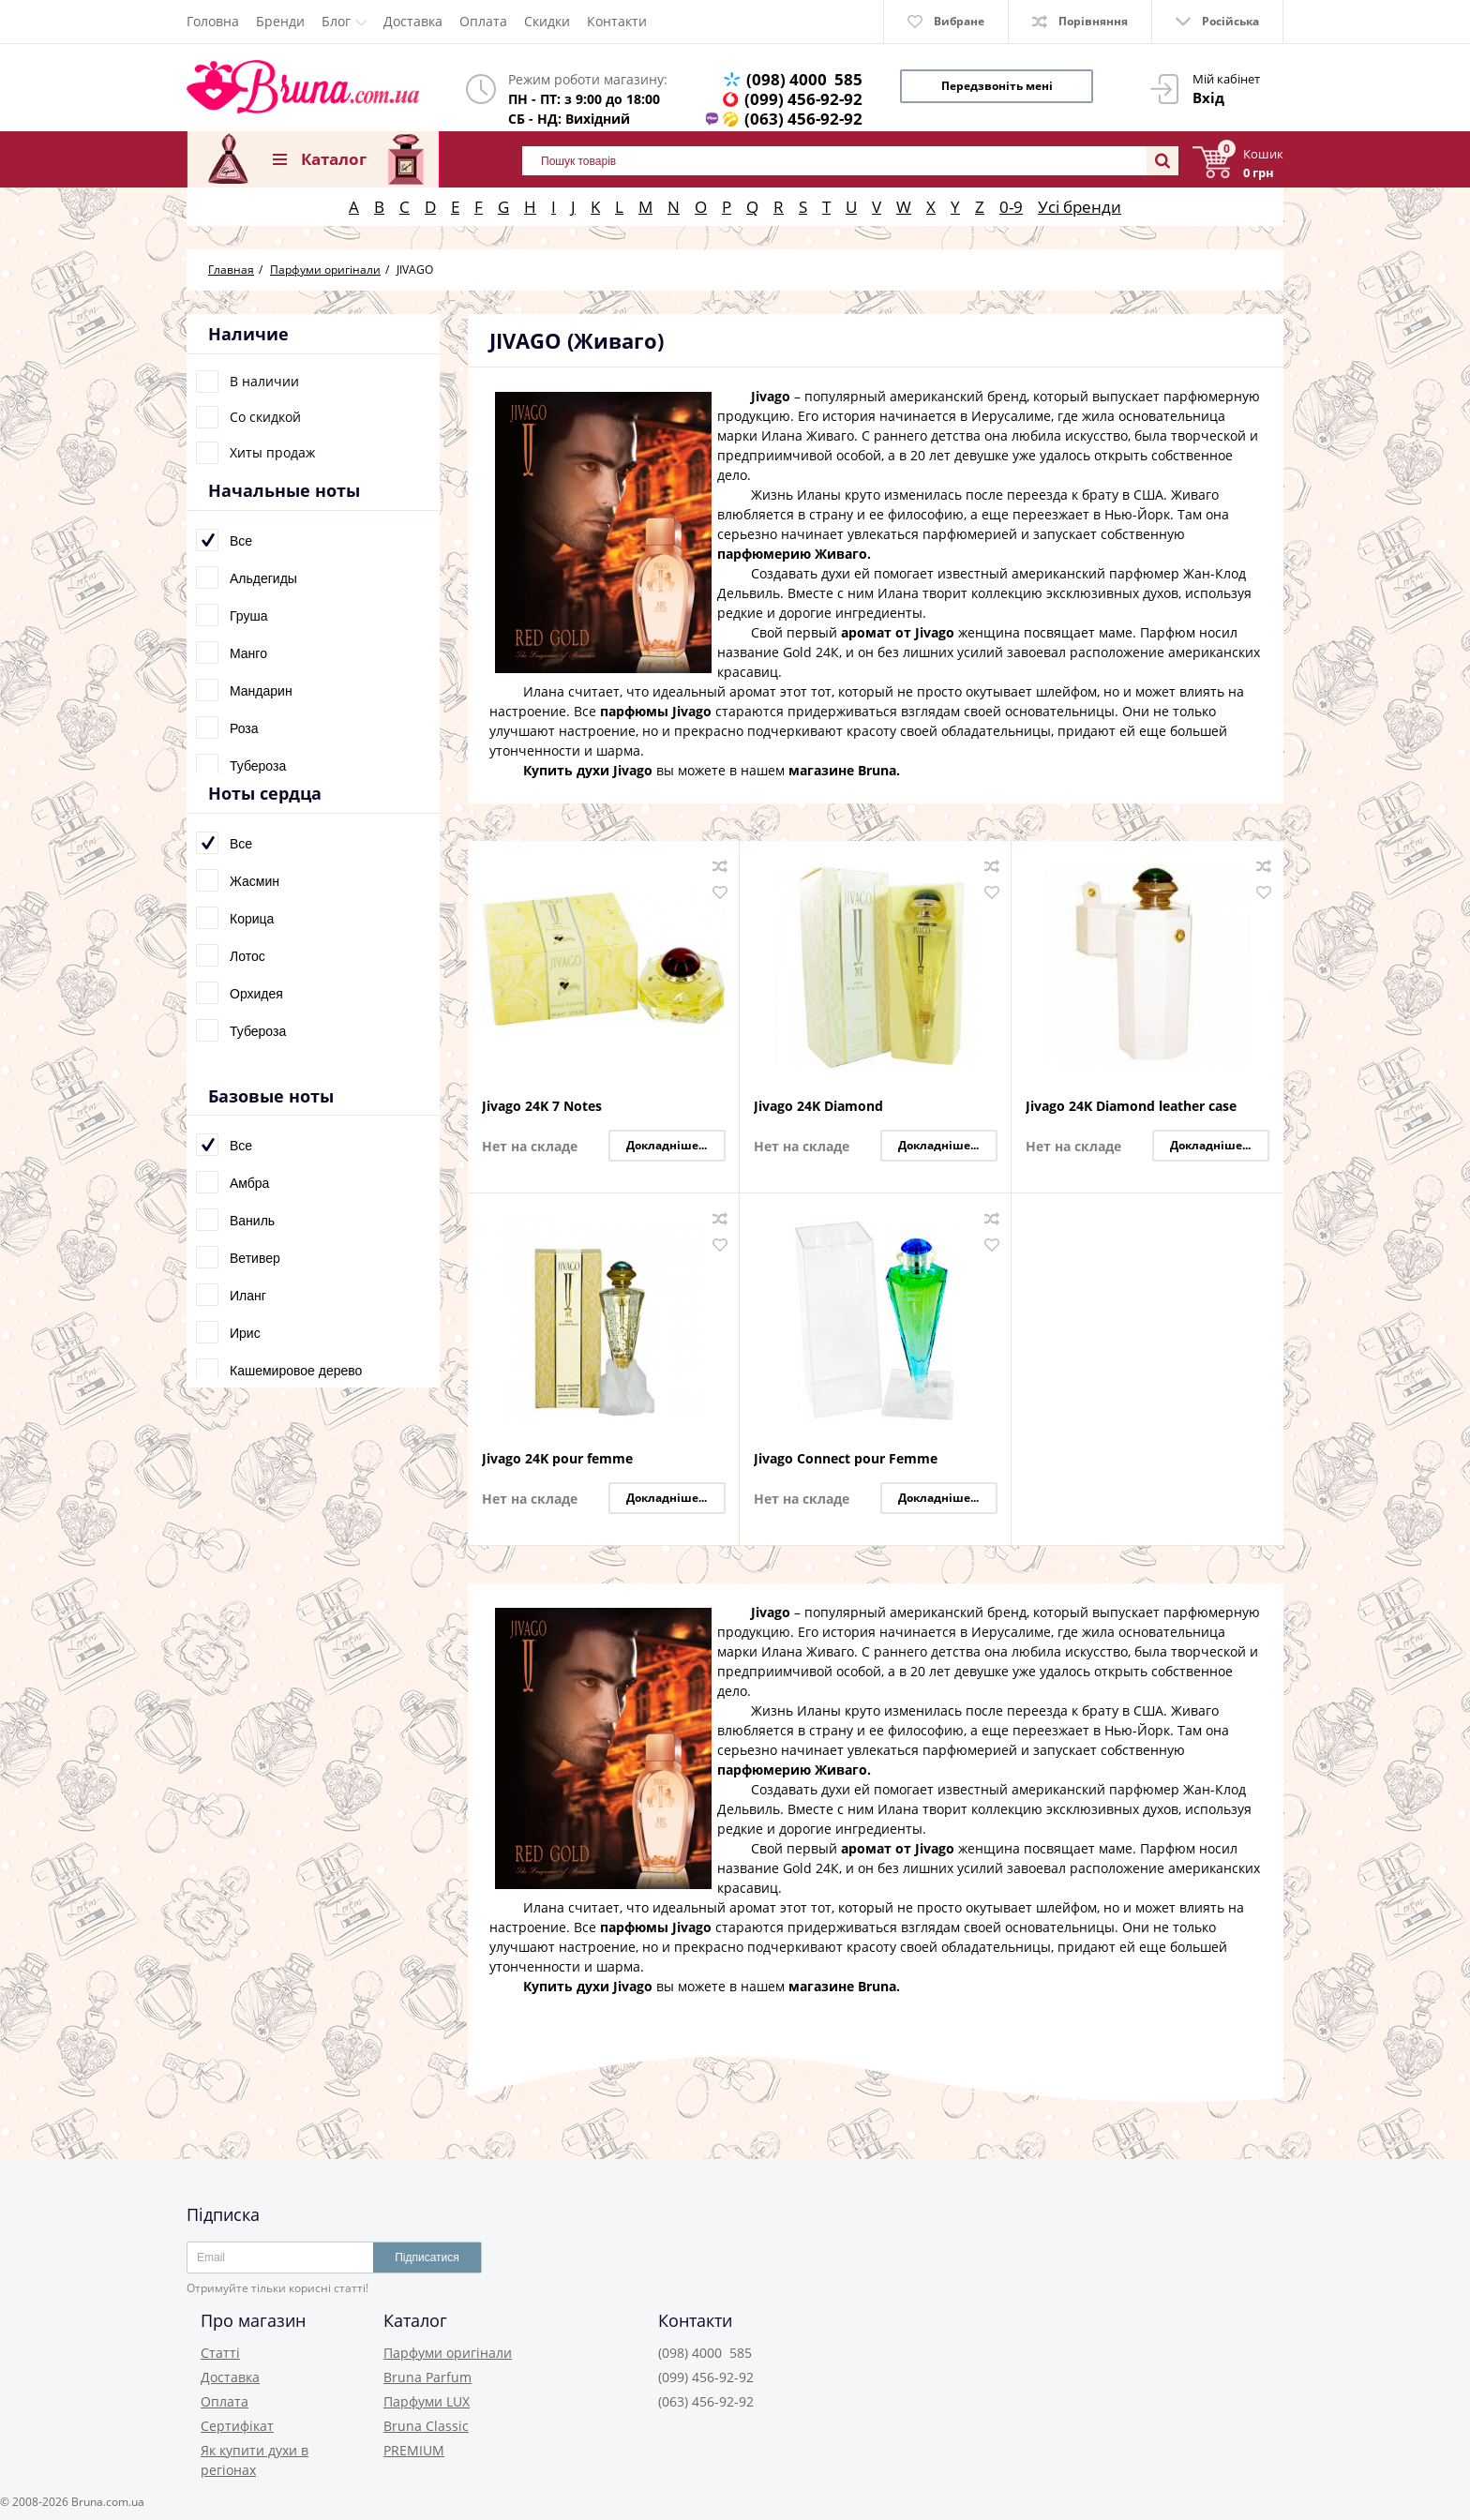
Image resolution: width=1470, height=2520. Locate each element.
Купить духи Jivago (587, 770)
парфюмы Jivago (656, 711)
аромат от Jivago (897, 632)
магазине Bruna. (844, 770)
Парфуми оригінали (447, 2353)
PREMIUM (413, 2450)
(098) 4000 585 (804, 79)
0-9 (1011, 207)
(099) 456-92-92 (803, 99)
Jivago (770, 396)
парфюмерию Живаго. (794, 553)
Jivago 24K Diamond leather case (1131, 1107)
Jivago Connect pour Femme (846, 1459)
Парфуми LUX (426, 2401)
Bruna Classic (426, 2426)
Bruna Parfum (427, 2377)
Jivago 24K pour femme (557, 1459)
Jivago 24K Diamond (818, 1107)
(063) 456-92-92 (803, 118)
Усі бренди (1079, 207)
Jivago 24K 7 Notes (542, 1107)
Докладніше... (666, 1145)
